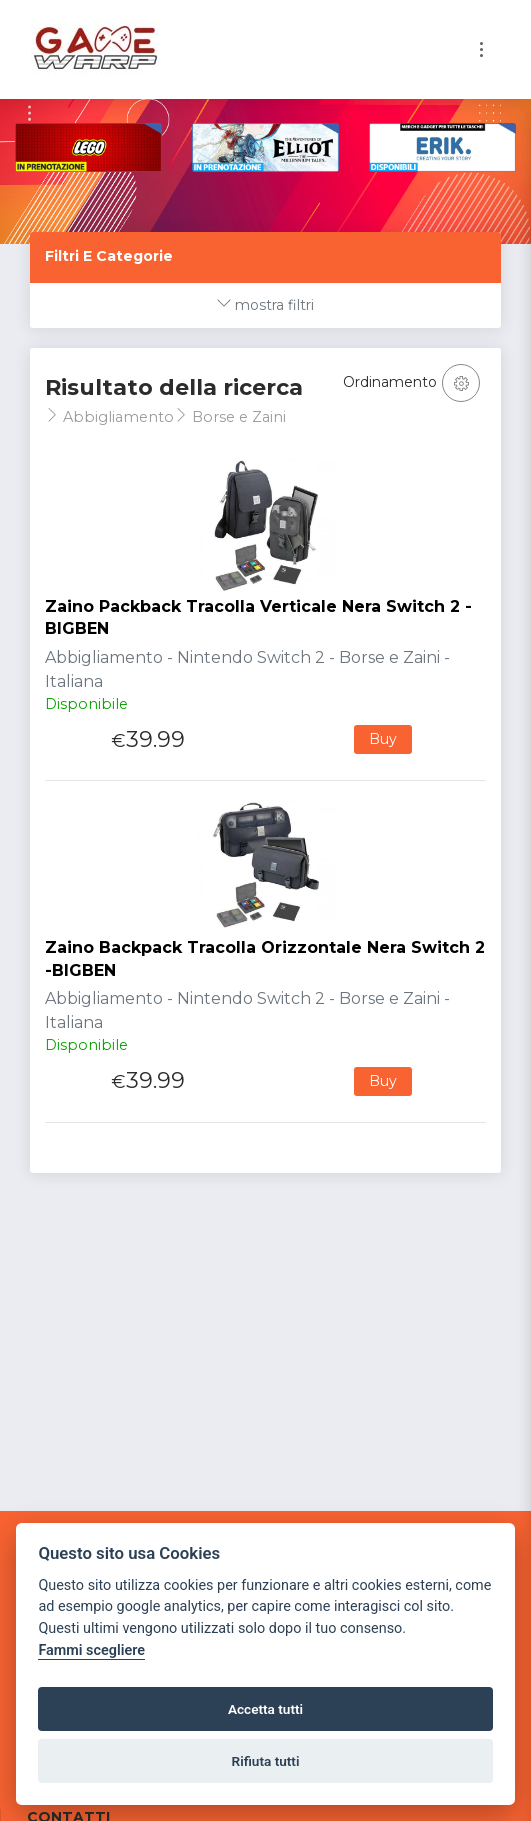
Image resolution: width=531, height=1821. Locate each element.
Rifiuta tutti (266, 1761)
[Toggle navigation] (481, 49)
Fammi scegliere (91, 1650)
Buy (383, 739)
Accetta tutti (265, 1709)
